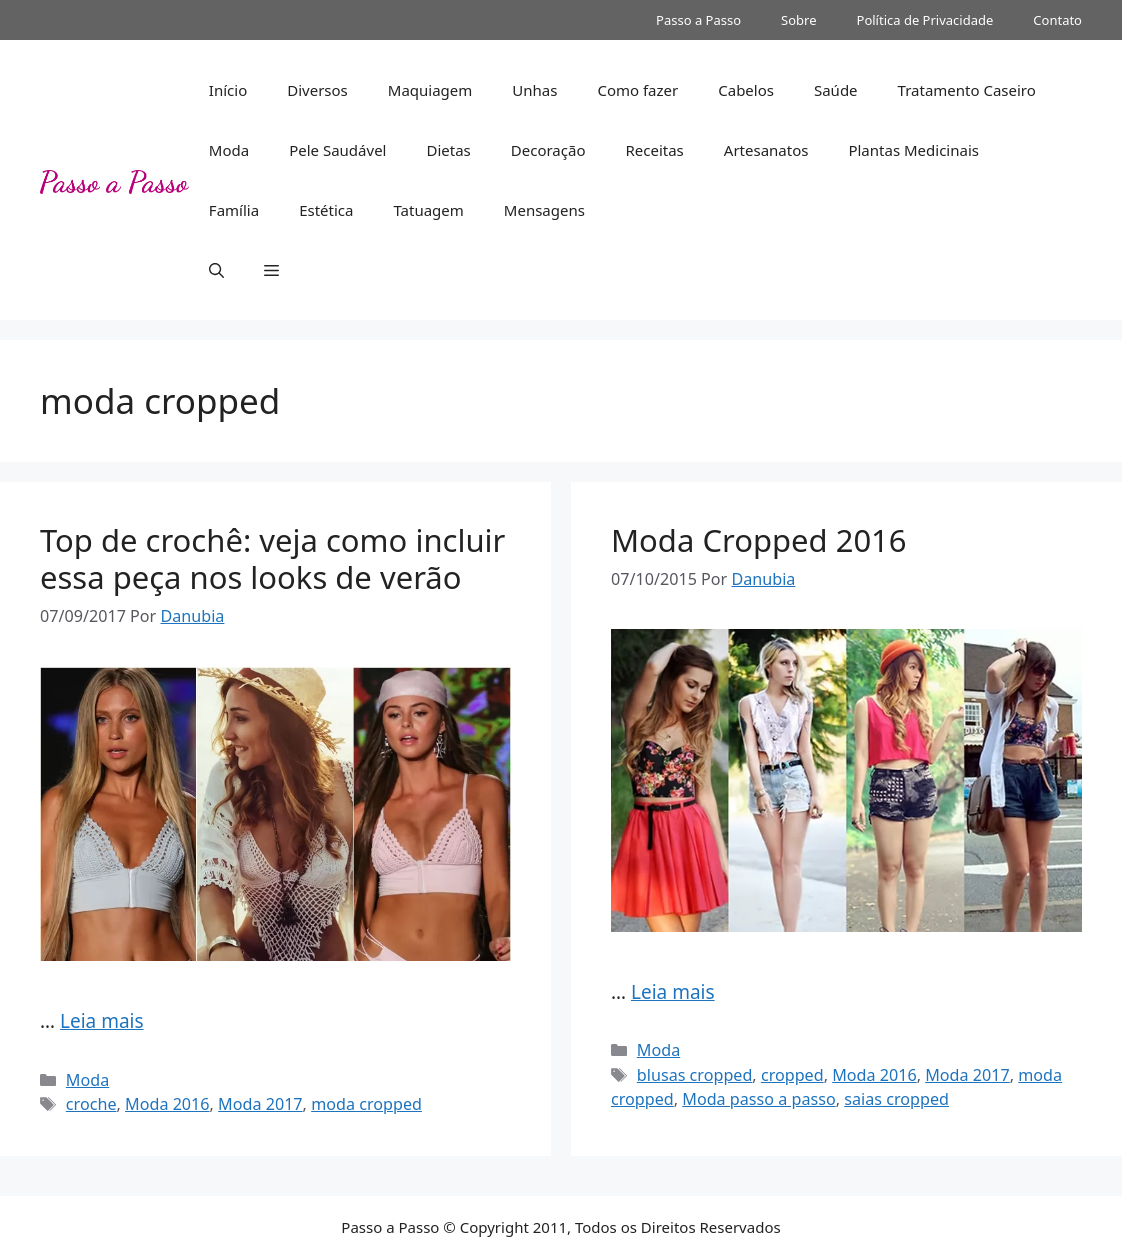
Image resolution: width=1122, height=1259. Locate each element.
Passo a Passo (698, 20)
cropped (792, 1075)
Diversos (317, 90)
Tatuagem (428, 210)
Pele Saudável (337, 150)
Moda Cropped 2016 (759, 540)
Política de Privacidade (925, 20)
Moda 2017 (260, 1104)
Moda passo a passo (758, 1099)
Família (234, 210)
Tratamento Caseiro (967, 90)
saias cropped (896, 1099)
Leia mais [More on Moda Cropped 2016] (673, 992)
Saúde (836, 90)
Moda (229, 150)
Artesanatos (766, 150)
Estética (326, 210)
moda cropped (366, 1104)
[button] (216, 270)
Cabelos (746, 90)
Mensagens (544, 210)
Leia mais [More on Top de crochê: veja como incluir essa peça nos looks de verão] (102, 1021)
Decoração (548, 150)
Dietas (448, 150)
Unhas (534, 90)
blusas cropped (695, 1075)
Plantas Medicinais (913, 150)
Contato (1057, 20)
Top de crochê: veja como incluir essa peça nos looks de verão (272, 558)
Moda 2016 (167, 1104)
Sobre (798, 20)
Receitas (654, 150)
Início (228, 90)
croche (91, 1104)
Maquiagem (430, 90)
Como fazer (637, 90)
